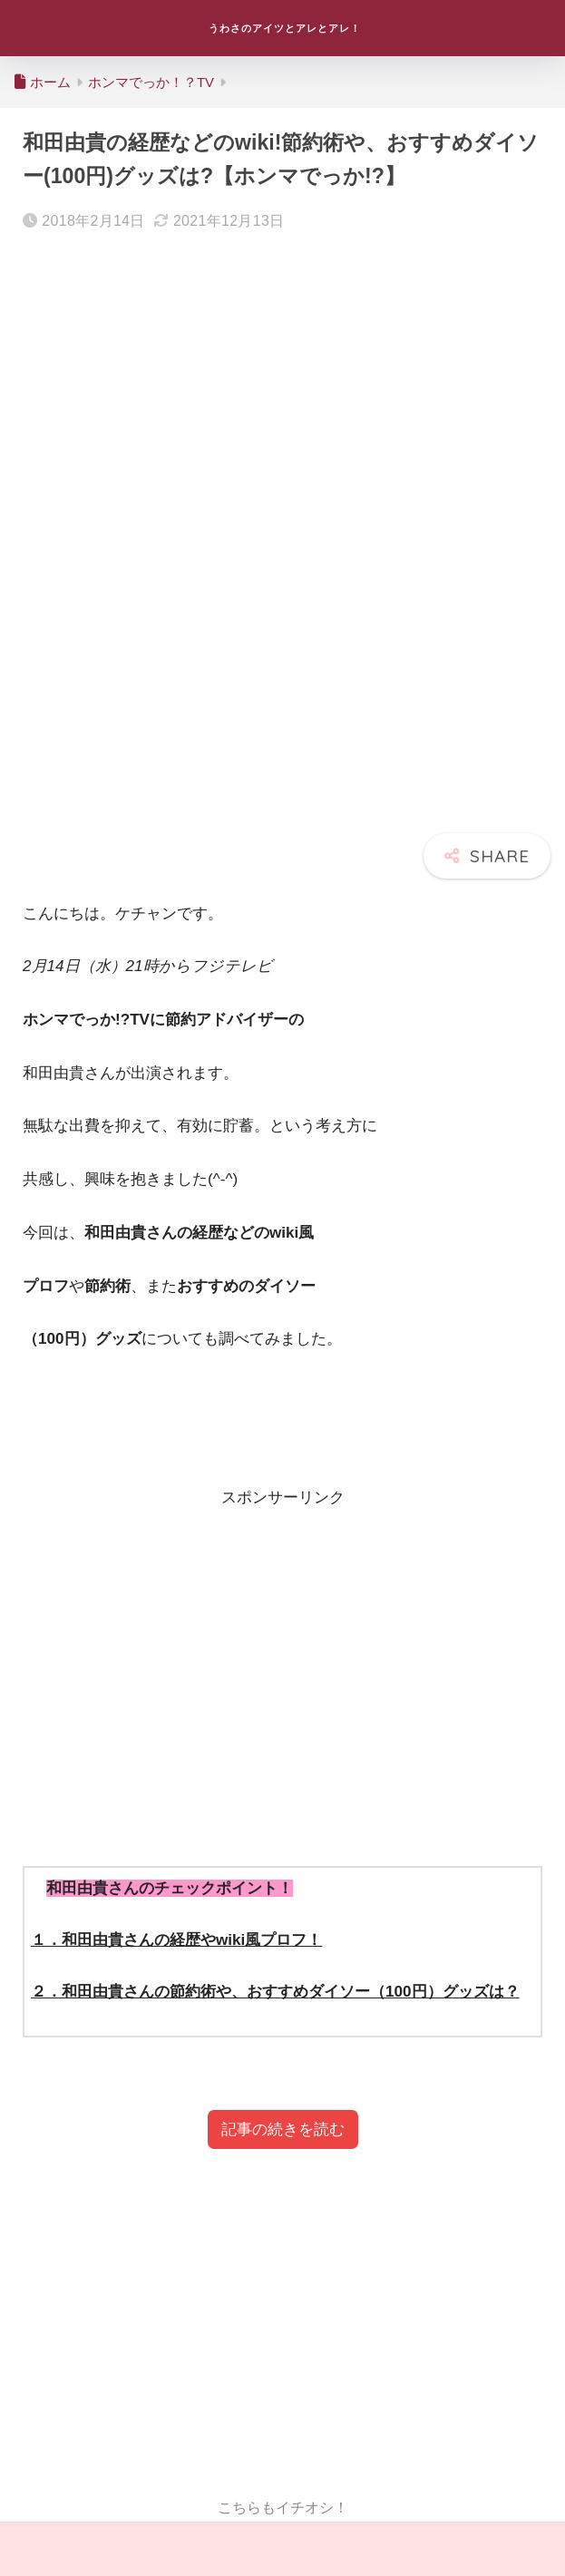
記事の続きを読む (283, 2129)
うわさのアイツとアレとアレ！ (285, 28)
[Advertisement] (282, 1662)
